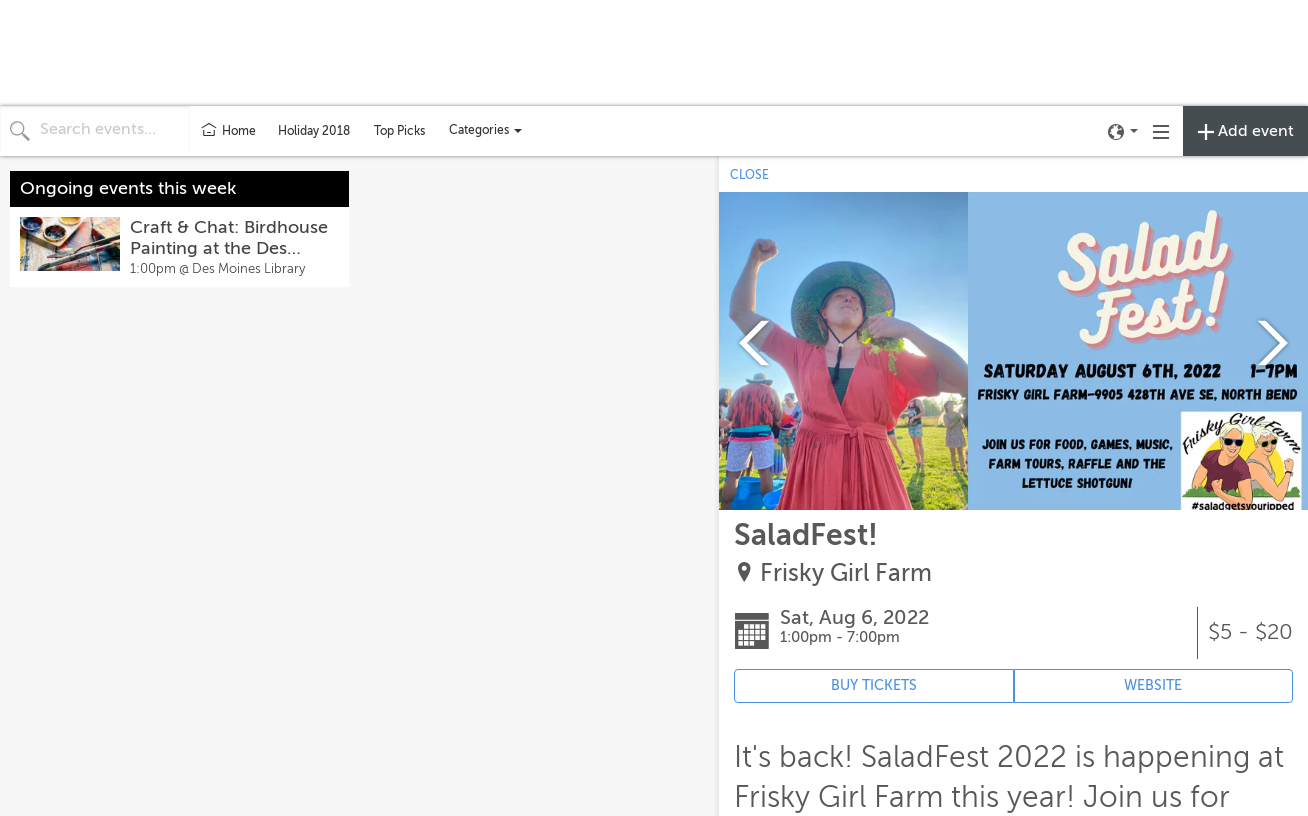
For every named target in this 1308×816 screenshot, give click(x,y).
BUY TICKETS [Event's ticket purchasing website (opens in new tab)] (874, 685)
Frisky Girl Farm (846, 573)
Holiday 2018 (314, 131)
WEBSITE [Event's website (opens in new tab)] (1153, 685)
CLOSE (749, 175)
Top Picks (399, 131)
